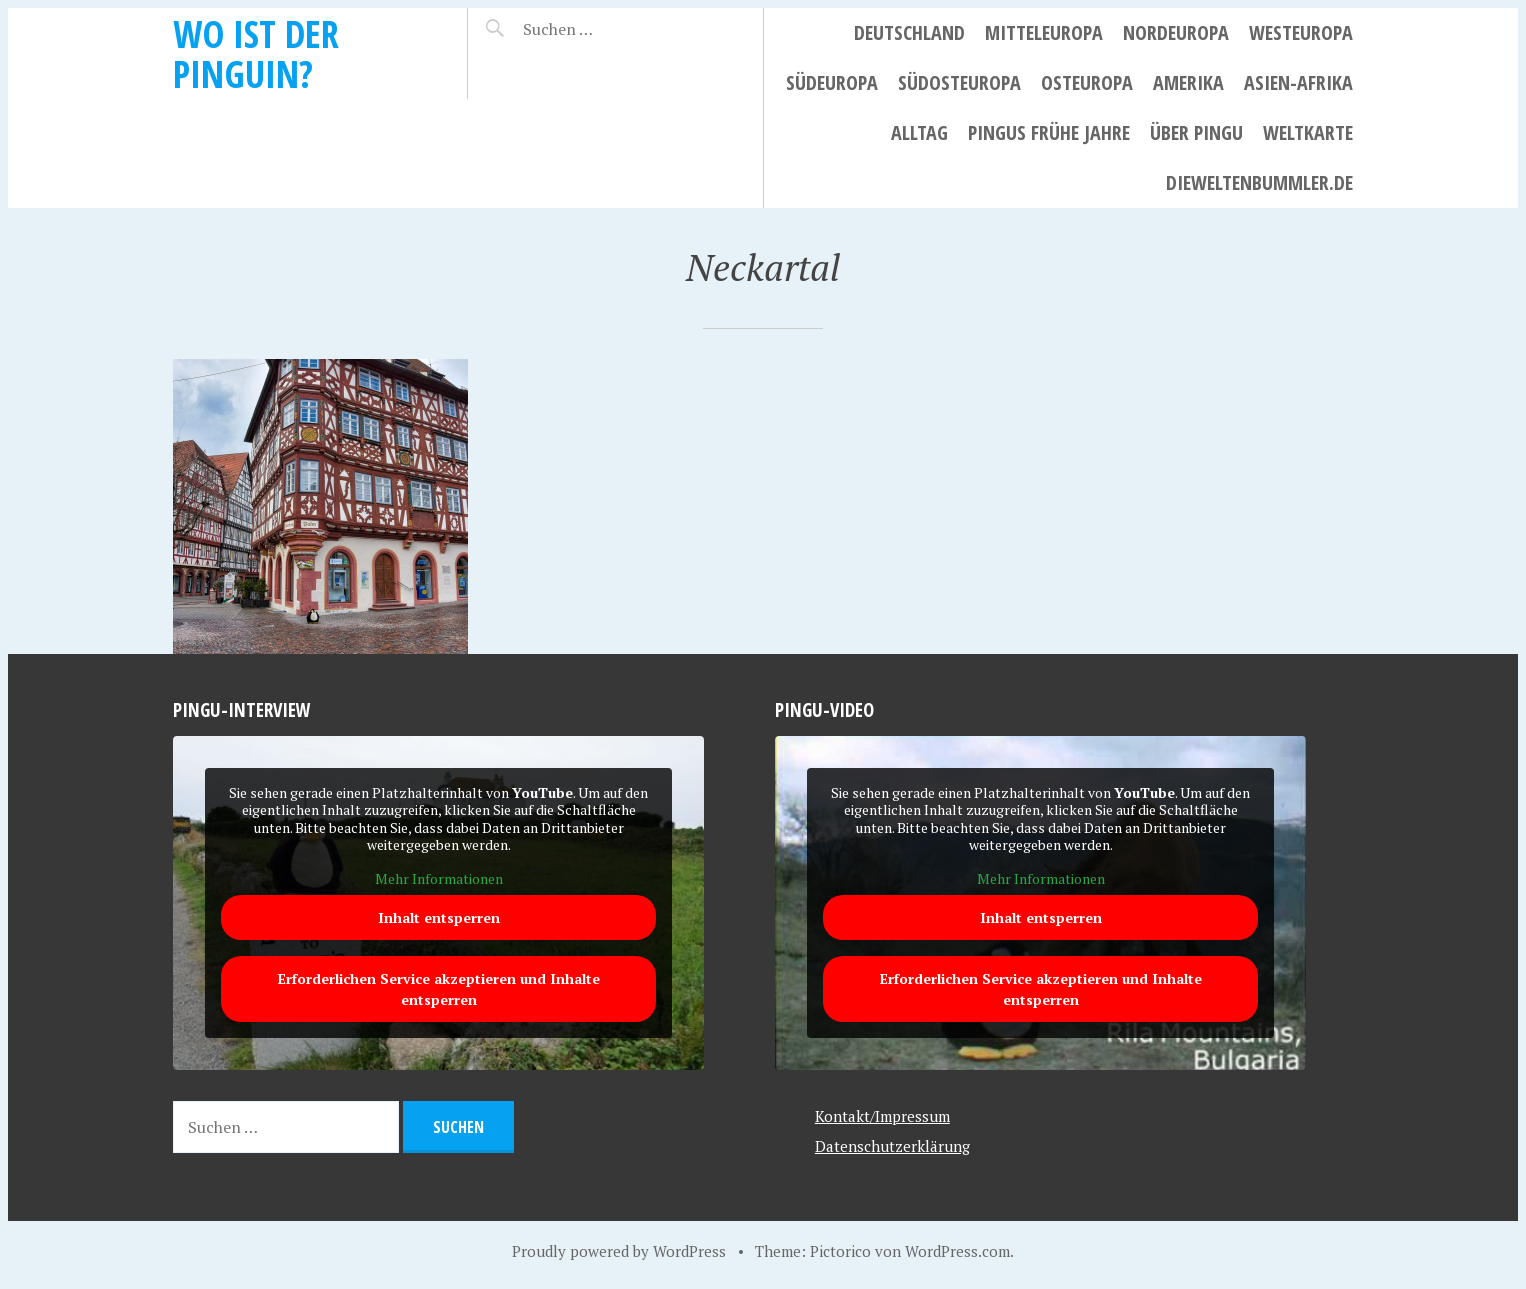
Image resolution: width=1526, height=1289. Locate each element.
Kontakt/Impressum (882, 1116)
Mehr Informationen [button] (439, 879)
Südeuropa (832, 82)
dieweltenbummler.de (1259, 182)
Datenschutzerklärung (892, 1146)
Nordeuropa (1176, 32)
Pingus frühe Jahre (1049, 132)
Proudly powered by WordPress (619, 1251)
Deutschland (909, 32)
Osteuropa (1087, 82)
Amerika (1188, 82)
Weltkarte (1308, 132)
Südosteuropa (959, 82)
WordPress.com (957, 1251)
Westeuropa (1301, 32)
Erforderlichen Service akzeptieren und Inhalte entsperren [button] (439, 990)
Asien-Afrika (1298, 82)
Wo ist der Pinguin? (256, 53)
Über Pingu (1196, 132)
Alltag (919, 132)
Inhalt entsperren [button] (439, 918)
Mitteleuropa (1044, 32)
